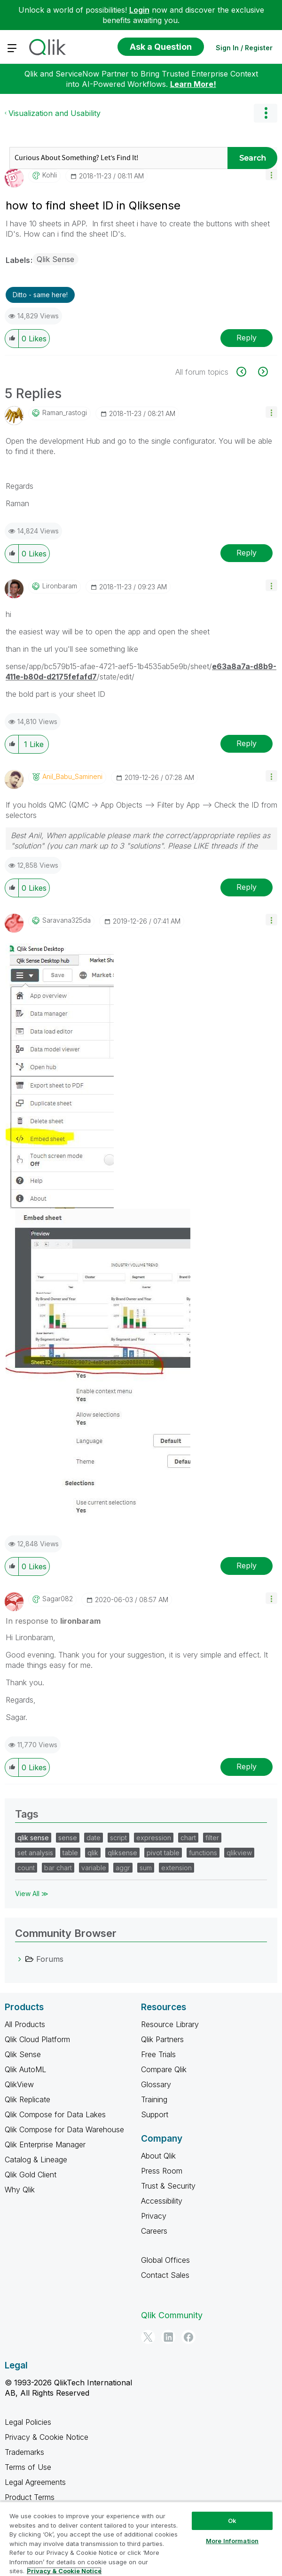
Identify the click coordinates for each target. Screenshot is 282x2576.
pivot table (163, 1853)
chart (188, 1838)
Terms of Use (28, 2467)
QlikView (19, 2084)
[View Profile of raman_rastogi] (64, 413)
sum (146, 1868)
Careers (154, 2231)
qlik (92, 1853)
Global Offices (165, 2260)
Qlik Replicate (27, 2099)
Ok (232, 2520)
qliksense (122, 1853)
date (93, 1838)
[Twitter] (148, 2337)
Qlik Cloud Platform (37, 2039)
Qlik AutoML (25, 2069)
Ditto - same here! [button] (40, 295)
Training (154, 2099)
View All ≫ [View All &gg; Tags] (31, 1893)
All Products (25, 2024)
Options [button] (265, 113)
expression (153, 1838)
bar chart (58, 1868)
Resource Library (170, 2024)
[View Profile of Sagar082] (57, 1599)
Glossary (156, 2084)
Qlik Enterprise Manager (45, 2144)
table (70, 1853)
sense (67, 1838)
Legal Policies (28, 2422)
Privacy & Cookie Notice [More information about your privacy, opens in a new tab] (64, 2571)
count (26, 1868)
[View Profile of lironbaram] (59, 586)
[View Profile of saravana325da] (66, 920)
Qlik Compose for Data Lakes (55, 2114)
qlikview (239, 1853)
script (118, 1838)
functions (203, 1853)
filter (212, 1838)
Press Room (161, 2170)
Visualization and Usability (54, 113)
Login (139, 10)
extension (176, 1868)
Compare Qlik (164, 2069)
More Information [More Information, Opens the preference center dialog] (232, 2541)
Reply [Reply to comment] (246, 552)
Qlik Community (172, 2315)
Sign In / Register (244, 48)
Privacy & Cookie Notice (46, 2437)
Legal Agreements (35, 2482)
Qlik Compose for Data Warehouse (64, 2129)
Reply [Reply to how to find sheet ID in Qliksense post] (246, 337)
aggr (123, 1868)
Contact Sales (165, 2275)
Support (154, 2114)
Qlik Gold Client (30, 2174)
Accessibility (161, 2201)
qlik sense (33, 1838)
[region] (141, 2538)
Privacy (153, 2216)
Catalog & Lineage (36, 2159)
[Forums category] (19, 1959)
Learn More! (193, 84)
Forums (49, 1959)
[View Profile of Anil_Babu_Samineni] (72, 776)
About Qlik (158, 2155)
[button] (271, 174)
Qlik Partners (162, 2039)
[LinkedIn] (168, 2337)
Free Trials (158, 2054)
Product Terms (30, 2497)
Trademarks (24, 2452)
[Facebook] (188, 2337)
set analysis (35, 1853)
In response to (53, 1621)
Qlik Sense (55, 259)
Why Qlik (20, 2189)
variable (93, 1868)
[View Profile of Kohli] (49, 175)
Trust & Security (168, 2185)
